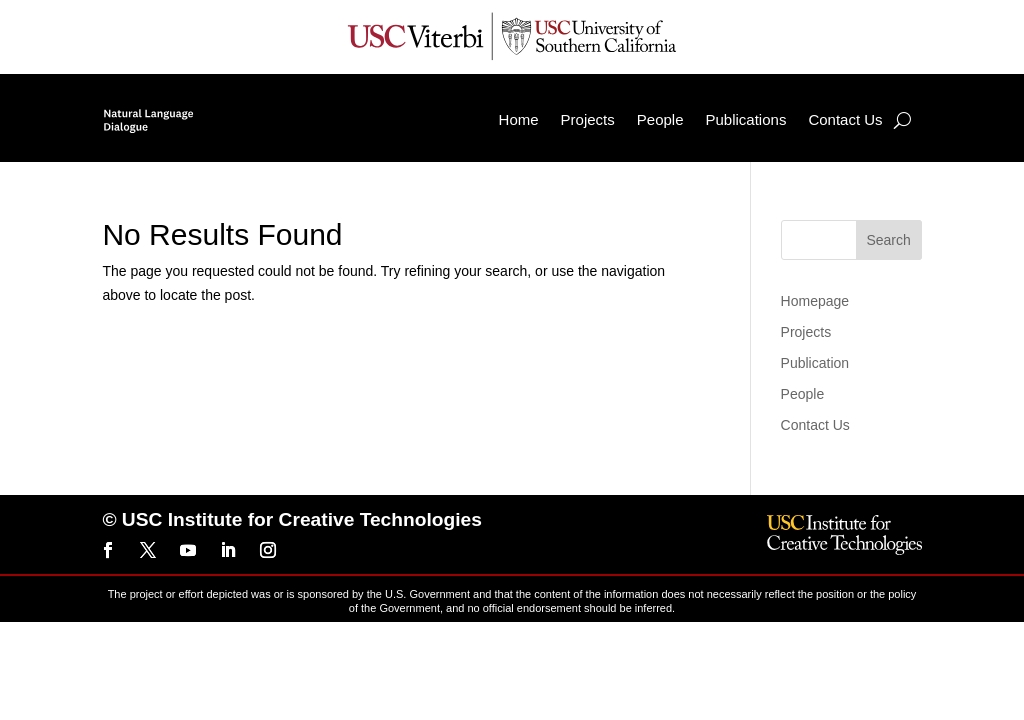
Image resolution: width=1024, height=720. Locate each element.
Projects (588, 119)
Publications (746, 119)
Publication (815, 363)
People (660, 119)
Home (519, 119)
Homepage (815, 301)
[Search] (902, 120)
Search (888, 240)
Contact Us (845, 119)
